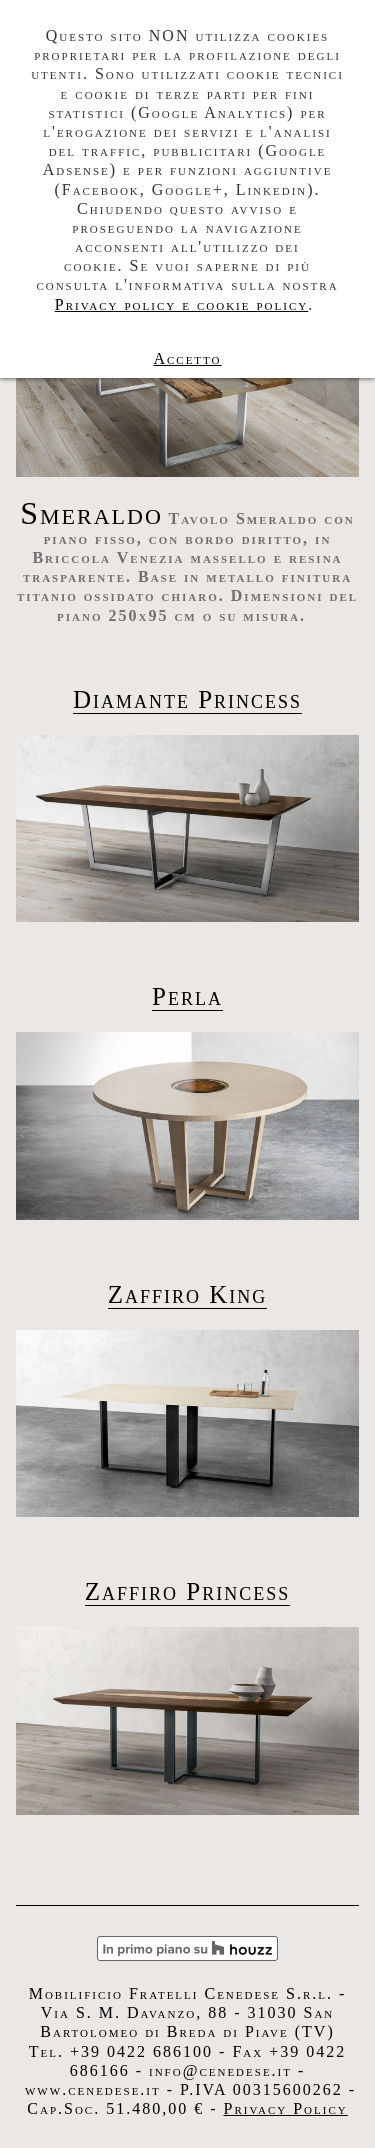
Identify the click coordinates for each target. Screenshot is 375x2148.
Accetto (187, 358)
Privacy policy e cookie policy (181, 304)
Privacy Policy (286, 2108)
